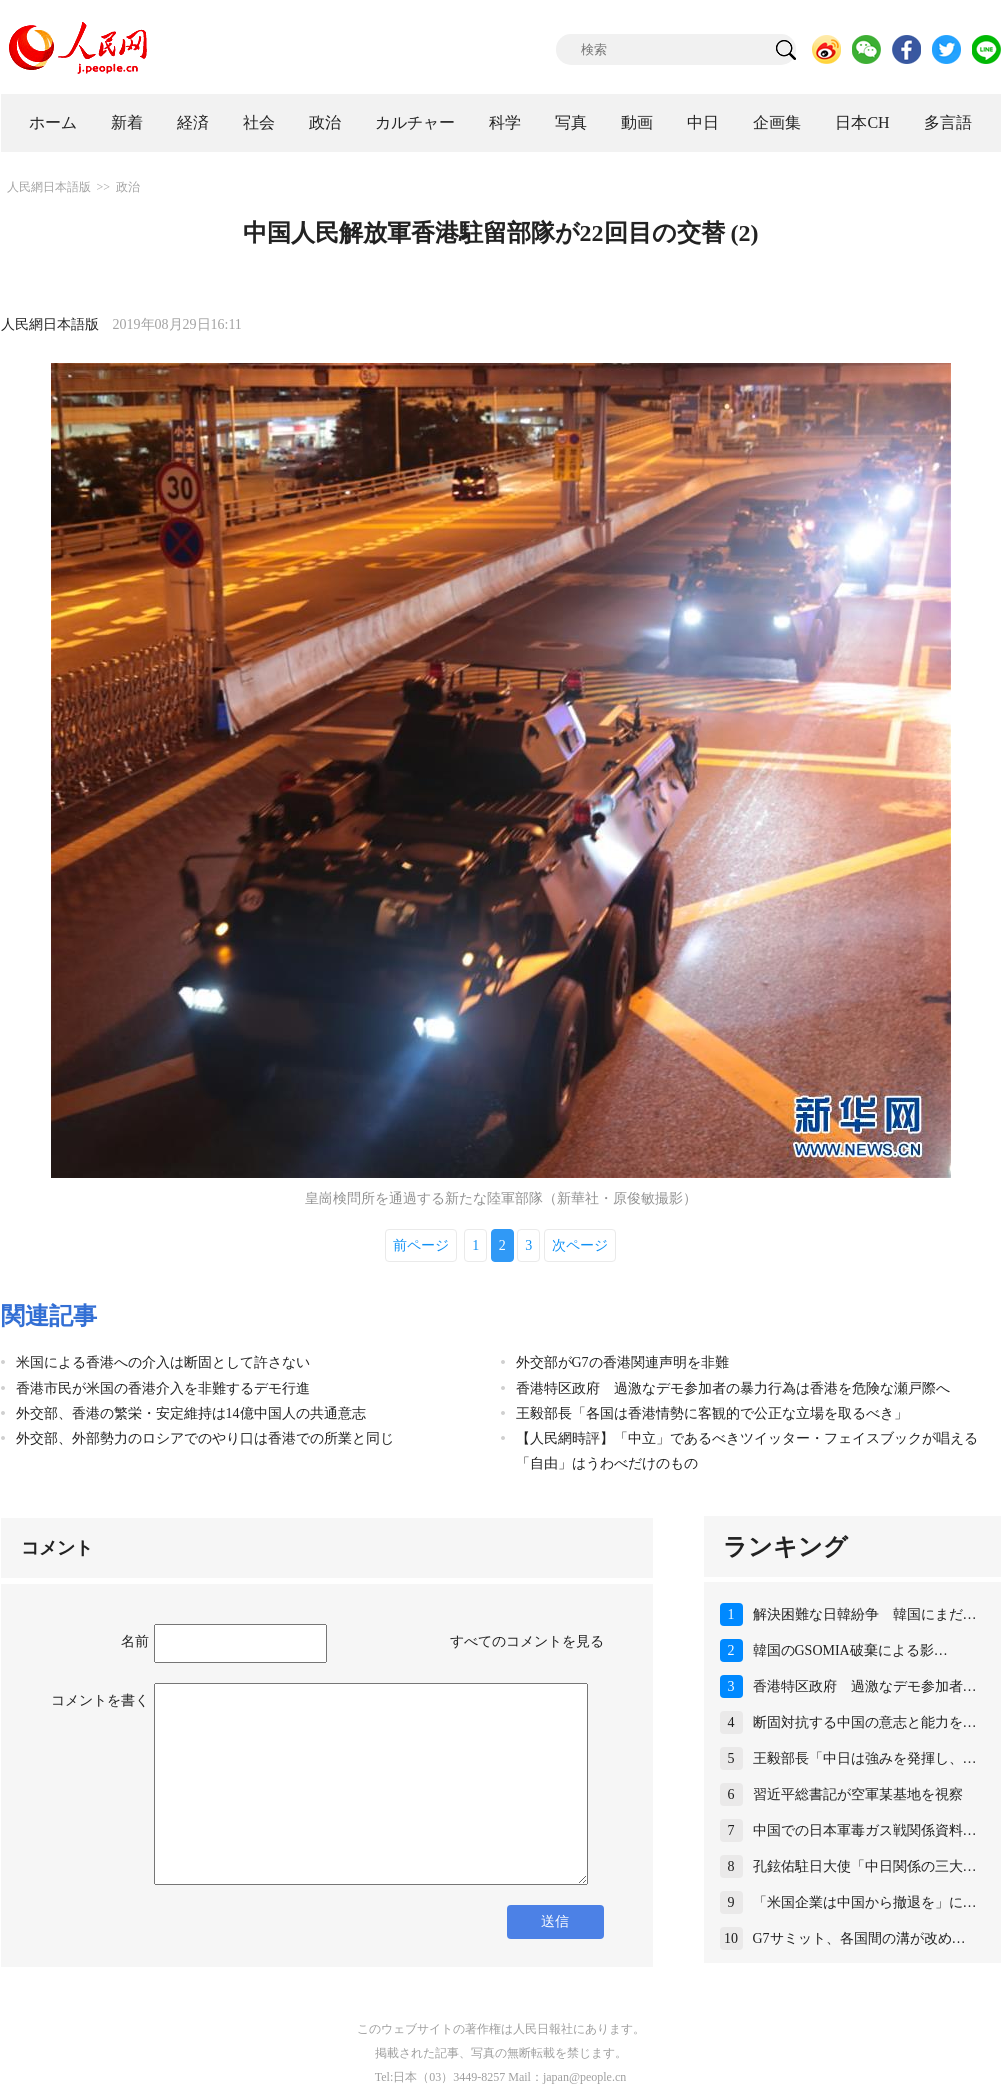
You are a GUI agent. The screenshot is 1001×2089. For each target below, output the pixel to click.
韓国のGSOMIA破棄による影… (850, 1650)
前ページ (421, 1245)
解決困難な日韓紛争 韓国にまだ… (865, 1614)
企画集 (777, 122)
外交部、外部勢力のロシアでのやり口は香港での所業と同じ (205, 1438)
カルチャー (415, 122)
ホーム (53, 122)
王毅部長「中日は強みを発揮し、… (865, 1758)
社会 (259, 122)
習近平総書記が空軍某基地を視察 (858, 1794)
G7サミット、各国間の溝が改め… (859, 1938)
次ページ (580, 1245)
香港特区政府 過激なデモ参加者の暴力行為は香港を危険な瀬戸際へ (733, 1388)
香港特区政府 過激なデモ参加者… (865, 1686)
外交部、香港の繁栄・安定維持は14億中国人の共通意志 (191, 1413)
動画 (637, 122)
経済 (193, 122)
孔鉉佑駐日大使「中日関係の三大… (865, 1866)
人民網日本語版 (49, 187)
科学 (505, 122)
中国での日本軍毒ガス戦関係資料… (865, 1830)
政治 (325, 122)
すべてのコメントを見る (527, 1641)
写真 (571, 122)
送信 (555, 1921)
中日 (703, 122)
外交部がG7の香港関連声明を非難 (622, 1362)
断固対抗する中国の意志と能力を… (865, 1722)
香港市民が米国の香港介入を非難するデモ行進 (163, 1388)
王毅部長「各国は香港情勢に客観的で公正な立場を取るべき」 (712, 1413)
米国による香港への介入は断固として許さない (163, 1362)
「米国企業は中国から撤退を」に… (865, 1902)
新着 (127, 122)
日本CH (862, 122)
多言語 (948, 122)
